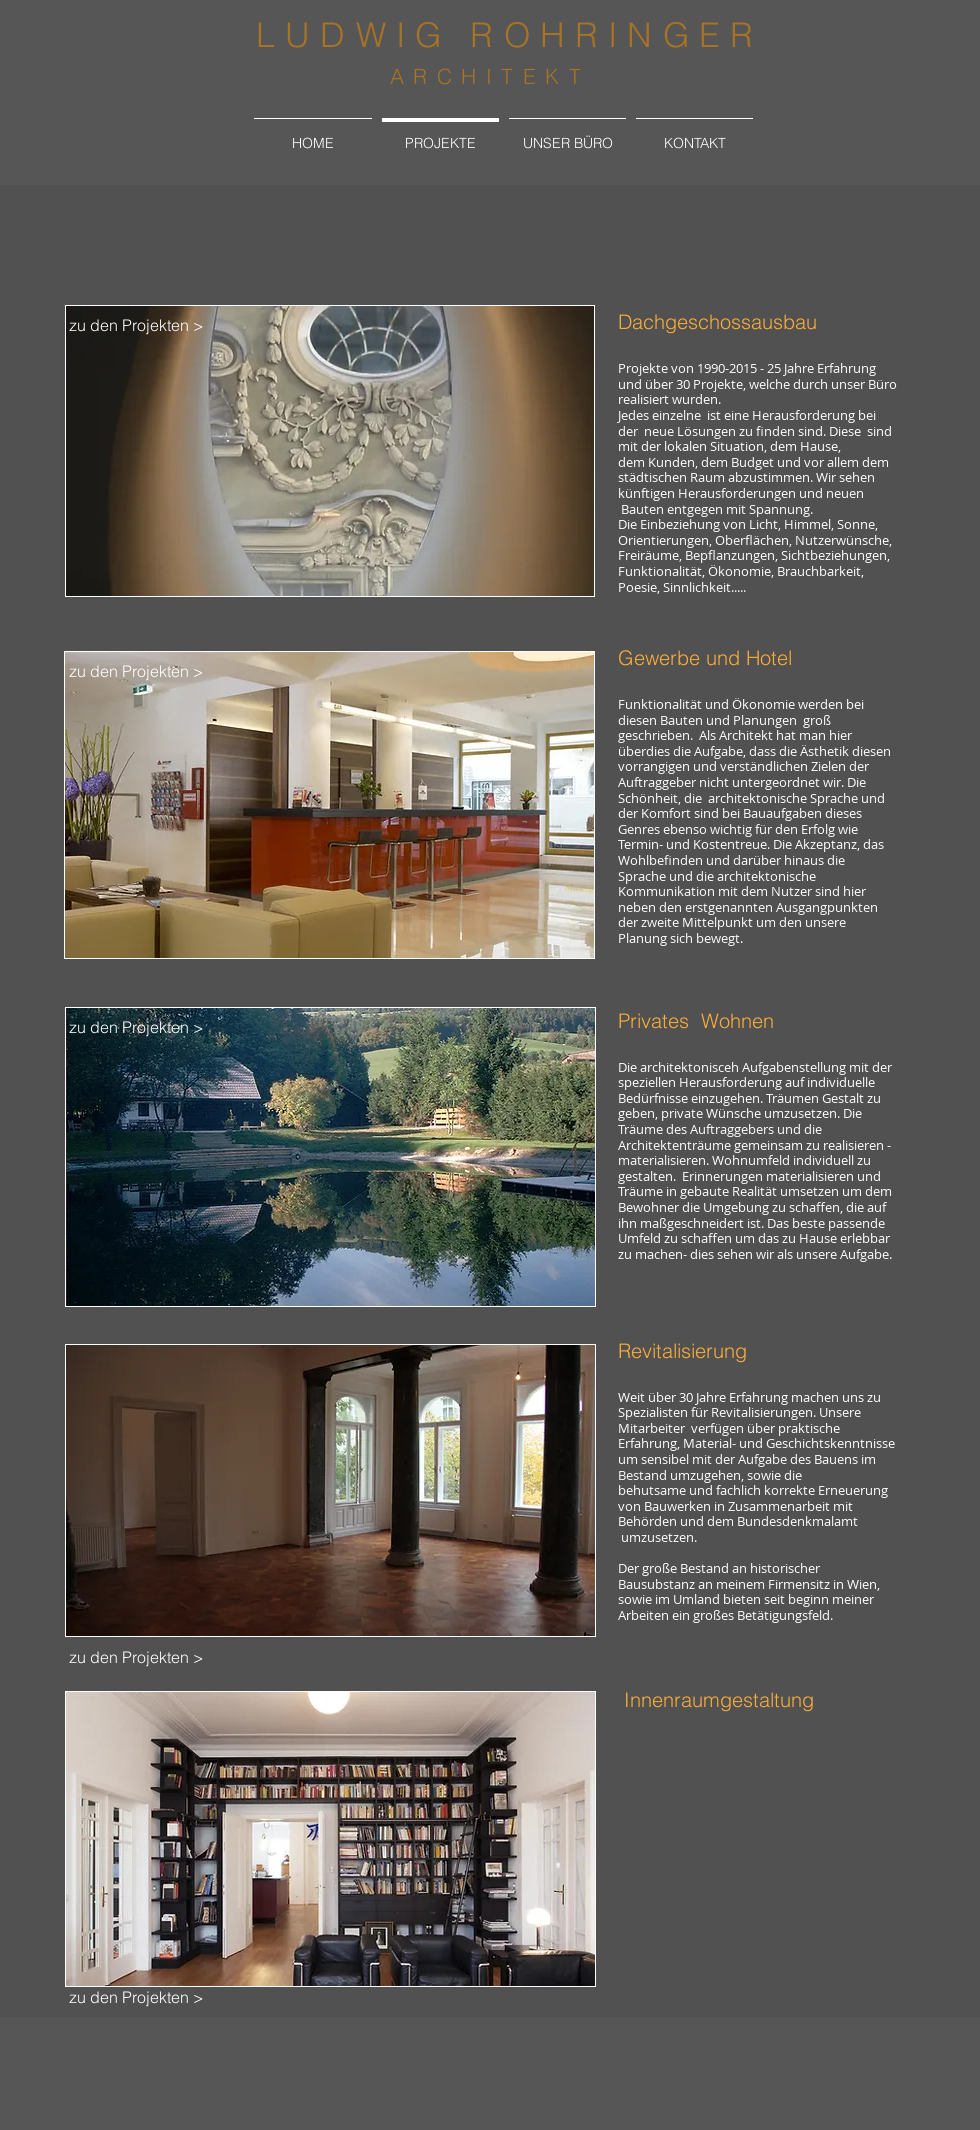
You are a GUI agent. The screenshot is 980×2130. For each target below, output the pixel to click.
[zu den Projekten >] (136, 325)
